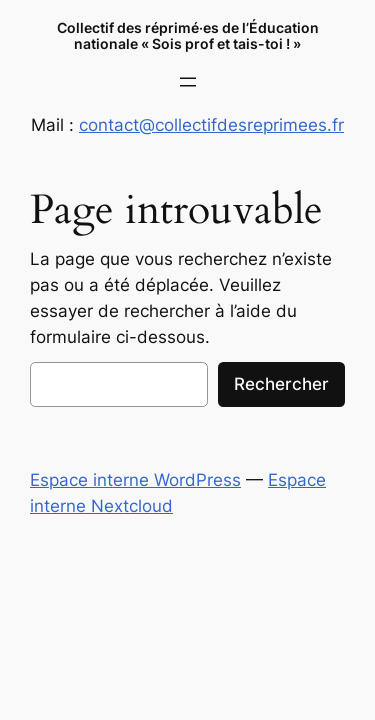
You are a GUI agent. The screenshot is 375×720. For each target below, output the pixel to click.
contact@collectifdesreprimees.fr (211, 125)
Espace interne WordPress (135, 480)
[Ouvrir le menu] (188, 82)
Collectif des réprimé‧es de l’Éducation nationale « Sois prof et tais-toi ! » (188, 35)
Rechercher (281, 384)
